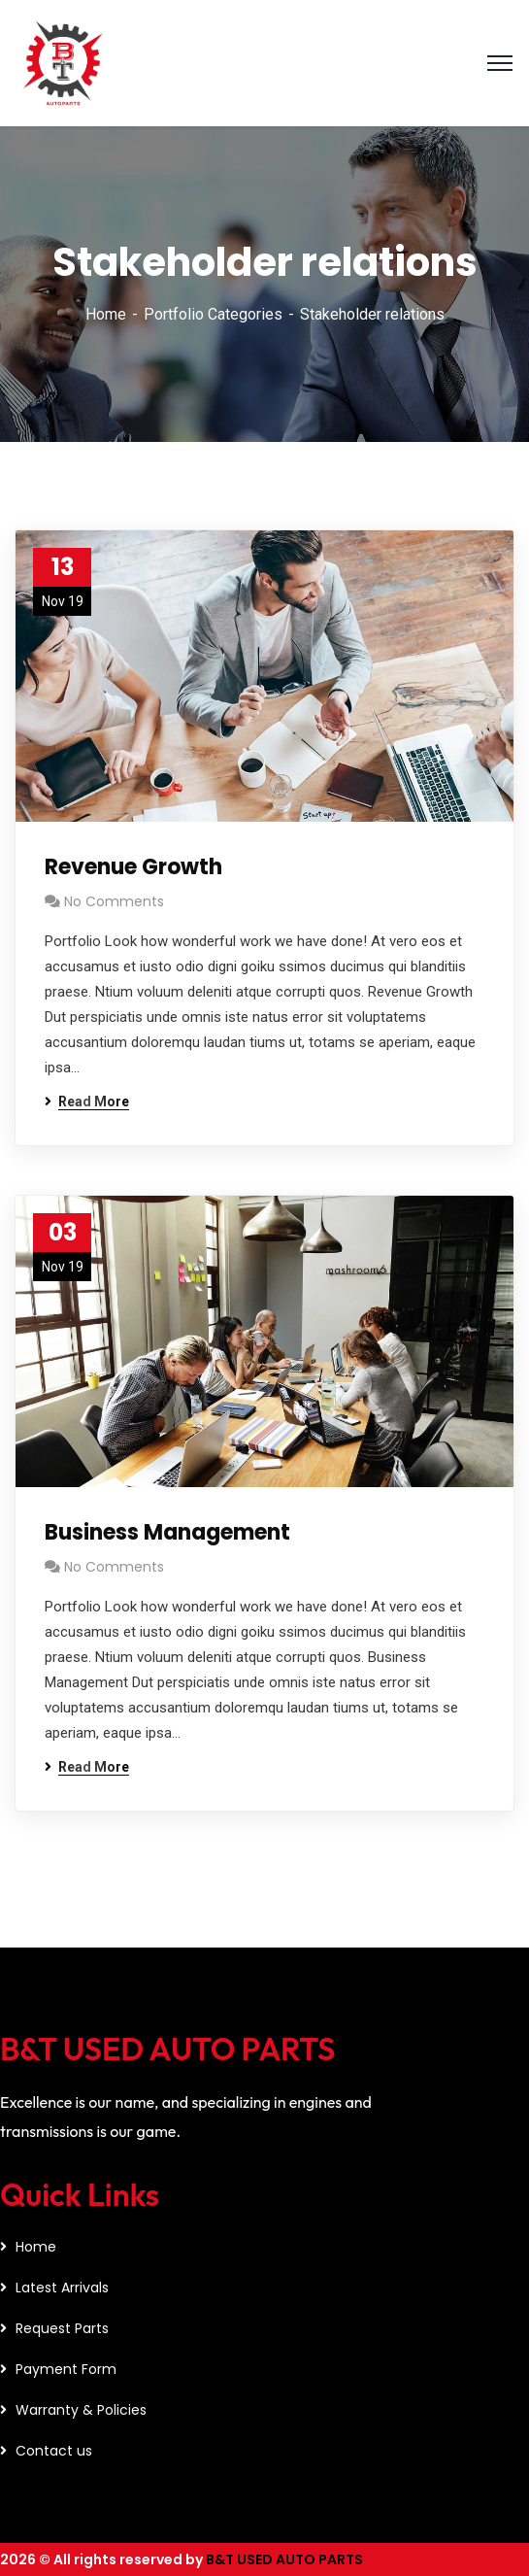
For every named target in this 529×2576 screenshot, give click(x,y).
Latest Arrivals (62, 2287)
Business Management (167, 1532)
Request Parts (62, 2328)
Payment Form (66, 2369)
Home (105, 314)
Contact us (54, 2450)
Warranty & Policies (81, 2410)
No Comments (114, 901)
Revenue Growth (133, 867)
